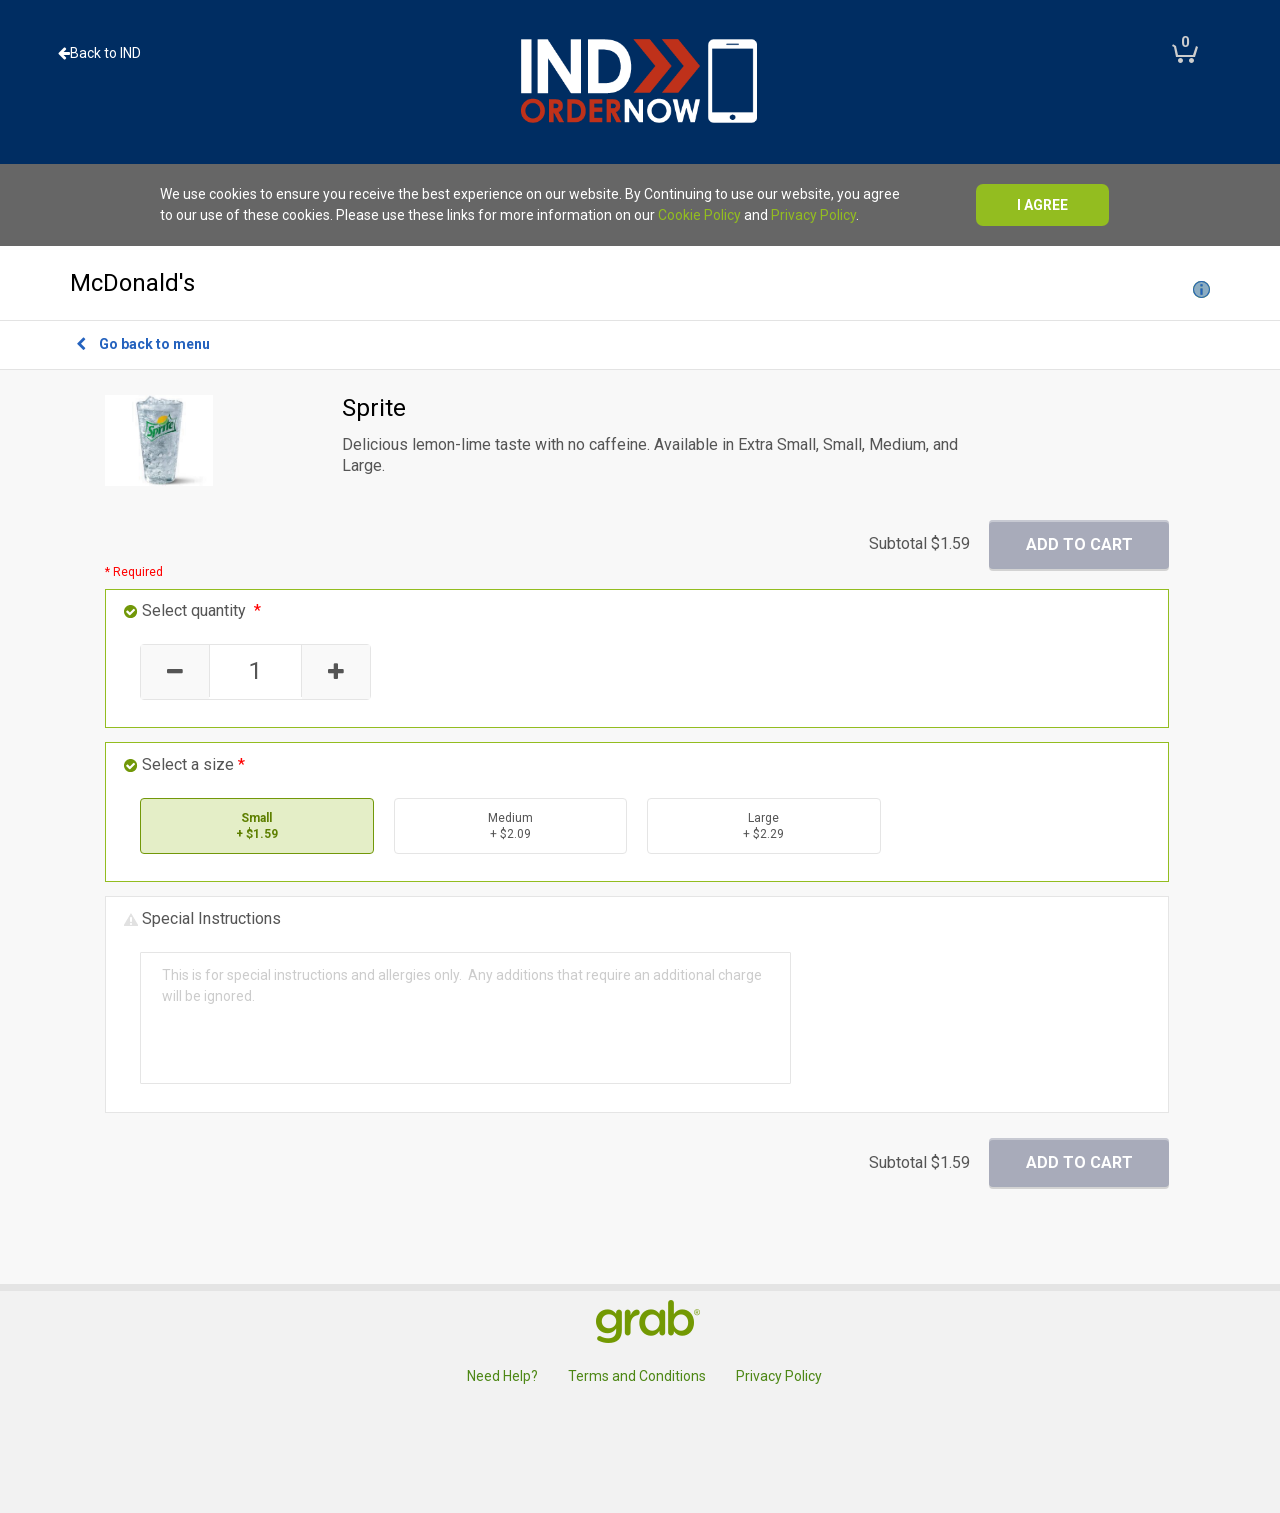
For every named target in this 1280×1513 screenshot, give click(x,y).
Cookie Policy (699, 215)
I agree (1042, 205)
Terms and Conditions (637, 1376)
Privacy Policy (813, 215)
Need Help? (502, 1376)
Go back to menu (143, 344)
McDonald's (640, 283)
